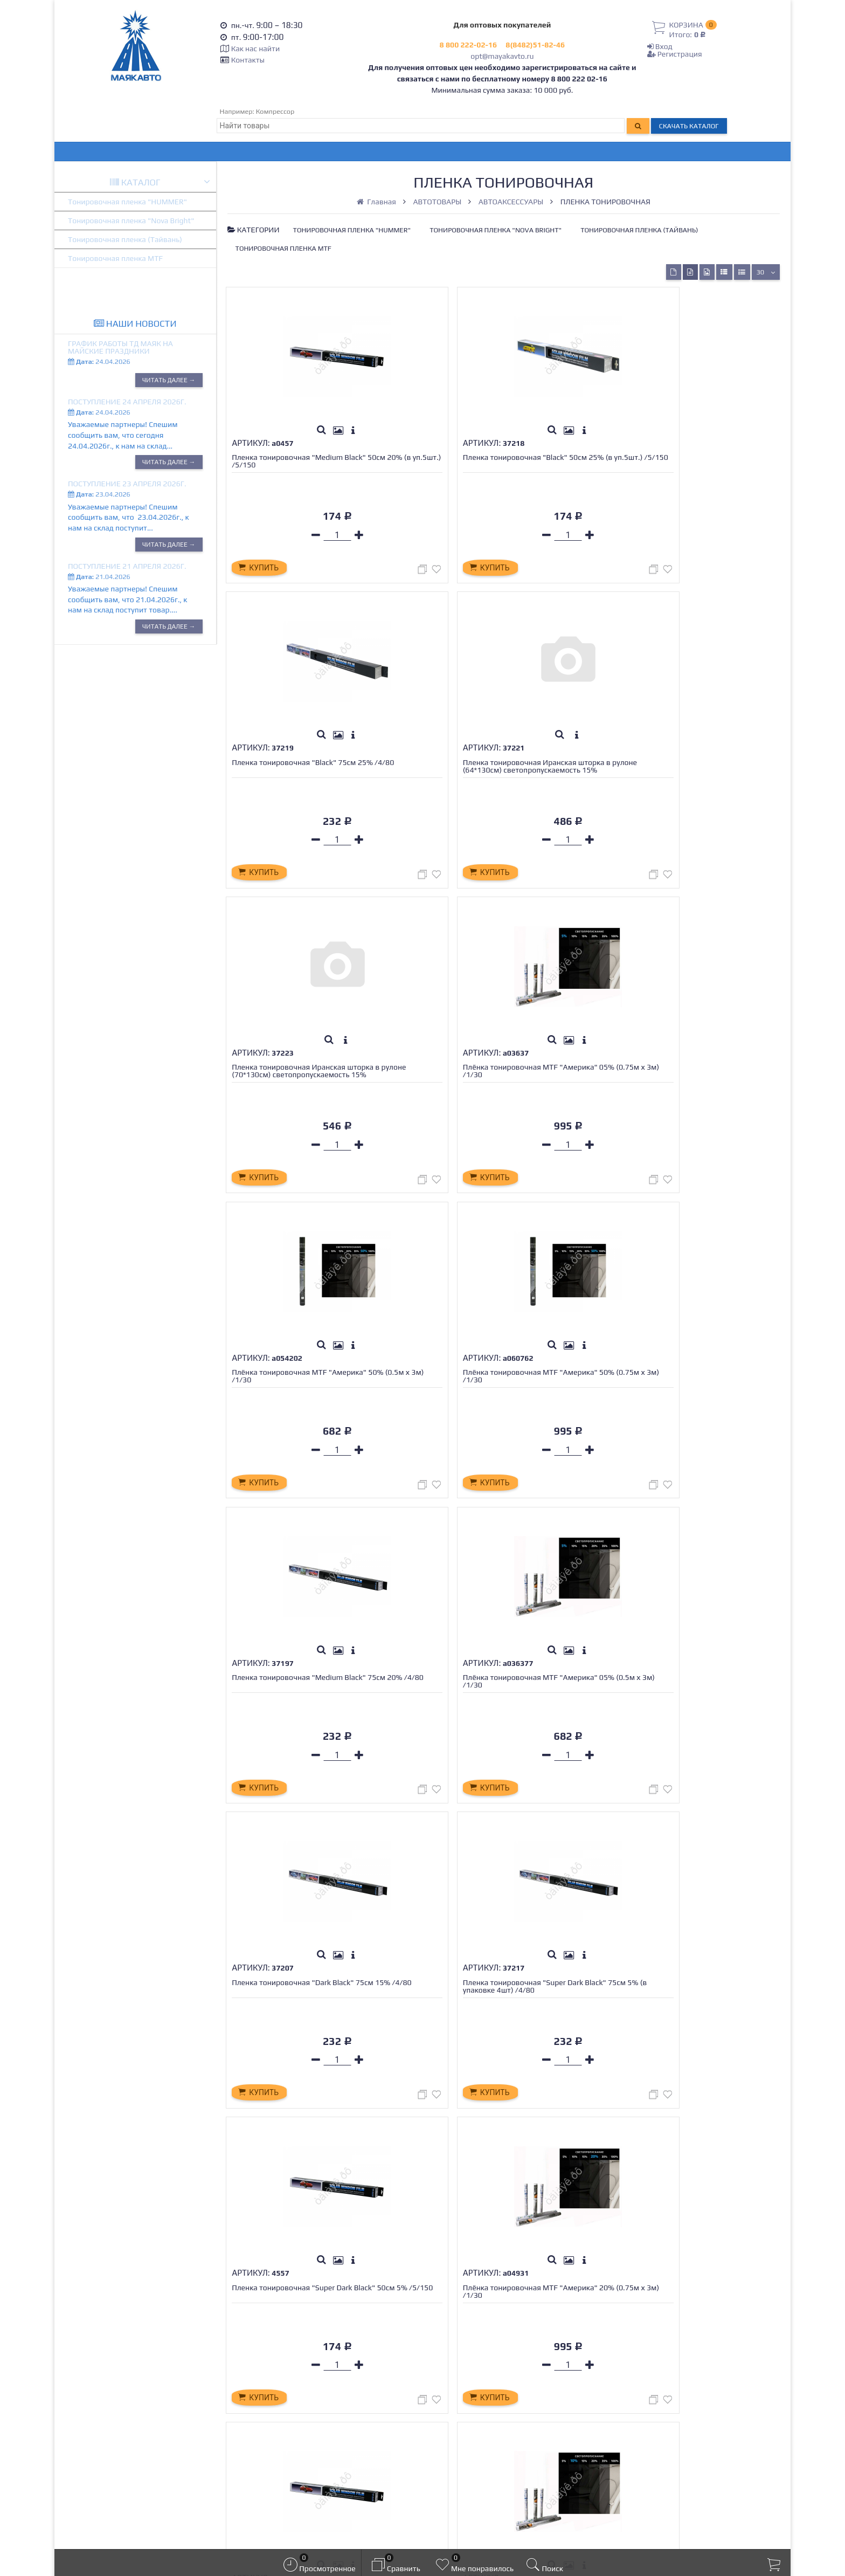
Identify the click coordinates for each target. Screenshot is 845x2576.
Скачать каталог (689, 126)
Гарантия (261, 2377)
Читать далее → (169, 380)
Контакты (248, 60)
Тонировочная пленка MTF (115, 258)
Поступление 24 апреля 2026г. (127, 401)
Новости (259, 2400)
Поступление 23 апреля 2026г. (127, 483)
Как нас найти (255, 48)
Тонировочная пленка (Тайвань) (125, 239)
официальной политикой (415, 2531)
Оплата (257, 2364)
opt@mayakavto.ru (502, 56)
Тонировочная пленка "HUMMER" (127, 201)
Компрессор (275, 111)
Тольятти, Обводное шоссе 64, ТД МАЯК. (692, 2420)
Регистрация (674, 54)
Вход (660, 46)
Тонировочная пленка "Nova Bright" (131, 220)
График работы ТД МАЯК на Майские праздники (120, 347)
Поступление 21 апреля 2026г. (127, 566)
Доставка (261, 2352)
